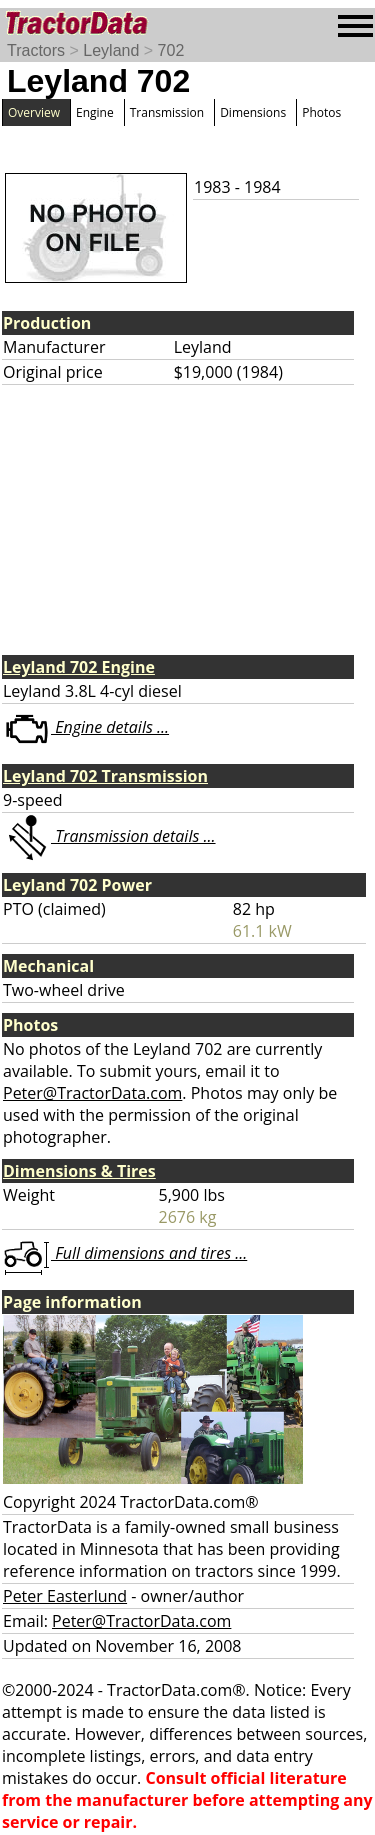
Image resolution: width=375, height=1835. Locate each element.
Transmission (167, 112)
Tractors (36, 50)
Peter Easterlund (65, 1596)
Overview (34, 112)
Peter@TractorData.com (92, 1093)
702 (171, 50)
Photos (321, 112)
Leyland (111, 50)
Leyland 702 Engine (79, 667)
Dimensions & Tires (79, 1171)
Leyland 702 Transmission (105, 776)
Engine (95, 112)
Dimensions (253, 112)
